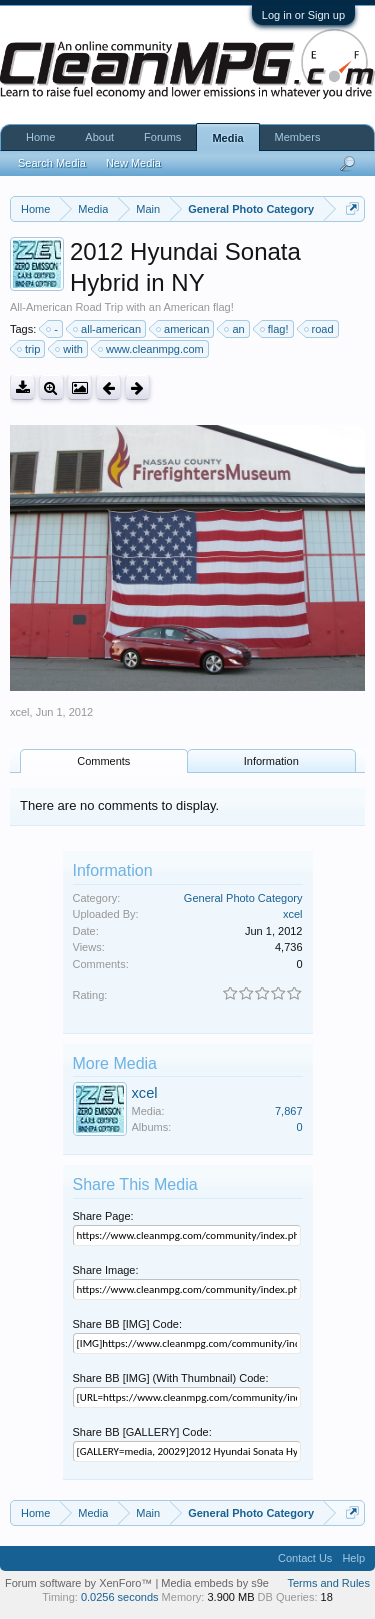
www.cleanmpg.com (152, 349)
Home (40, 137)
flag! (275, 329)
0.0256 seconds (120, 1597)
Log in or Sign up (303, 15)
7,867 (289, 1111)
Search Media (52, 163)
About (99, 137)
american (183, 329)
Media (227, 138)
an (235, 329)
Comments (103, 761)
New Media (133, 163)
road (320, 329)
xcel (20, 712)
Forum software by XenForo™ (80, 1583)
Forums (162, 137)
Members (298, 137)
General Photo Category (243, 898)
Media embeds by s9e (215, 1583)
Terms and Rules (328, 1583)
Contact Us (305, 1558)
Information (271, 761)
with (70, 349)
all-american (108, 329)
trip (29, 349)
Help (353, 1558)
